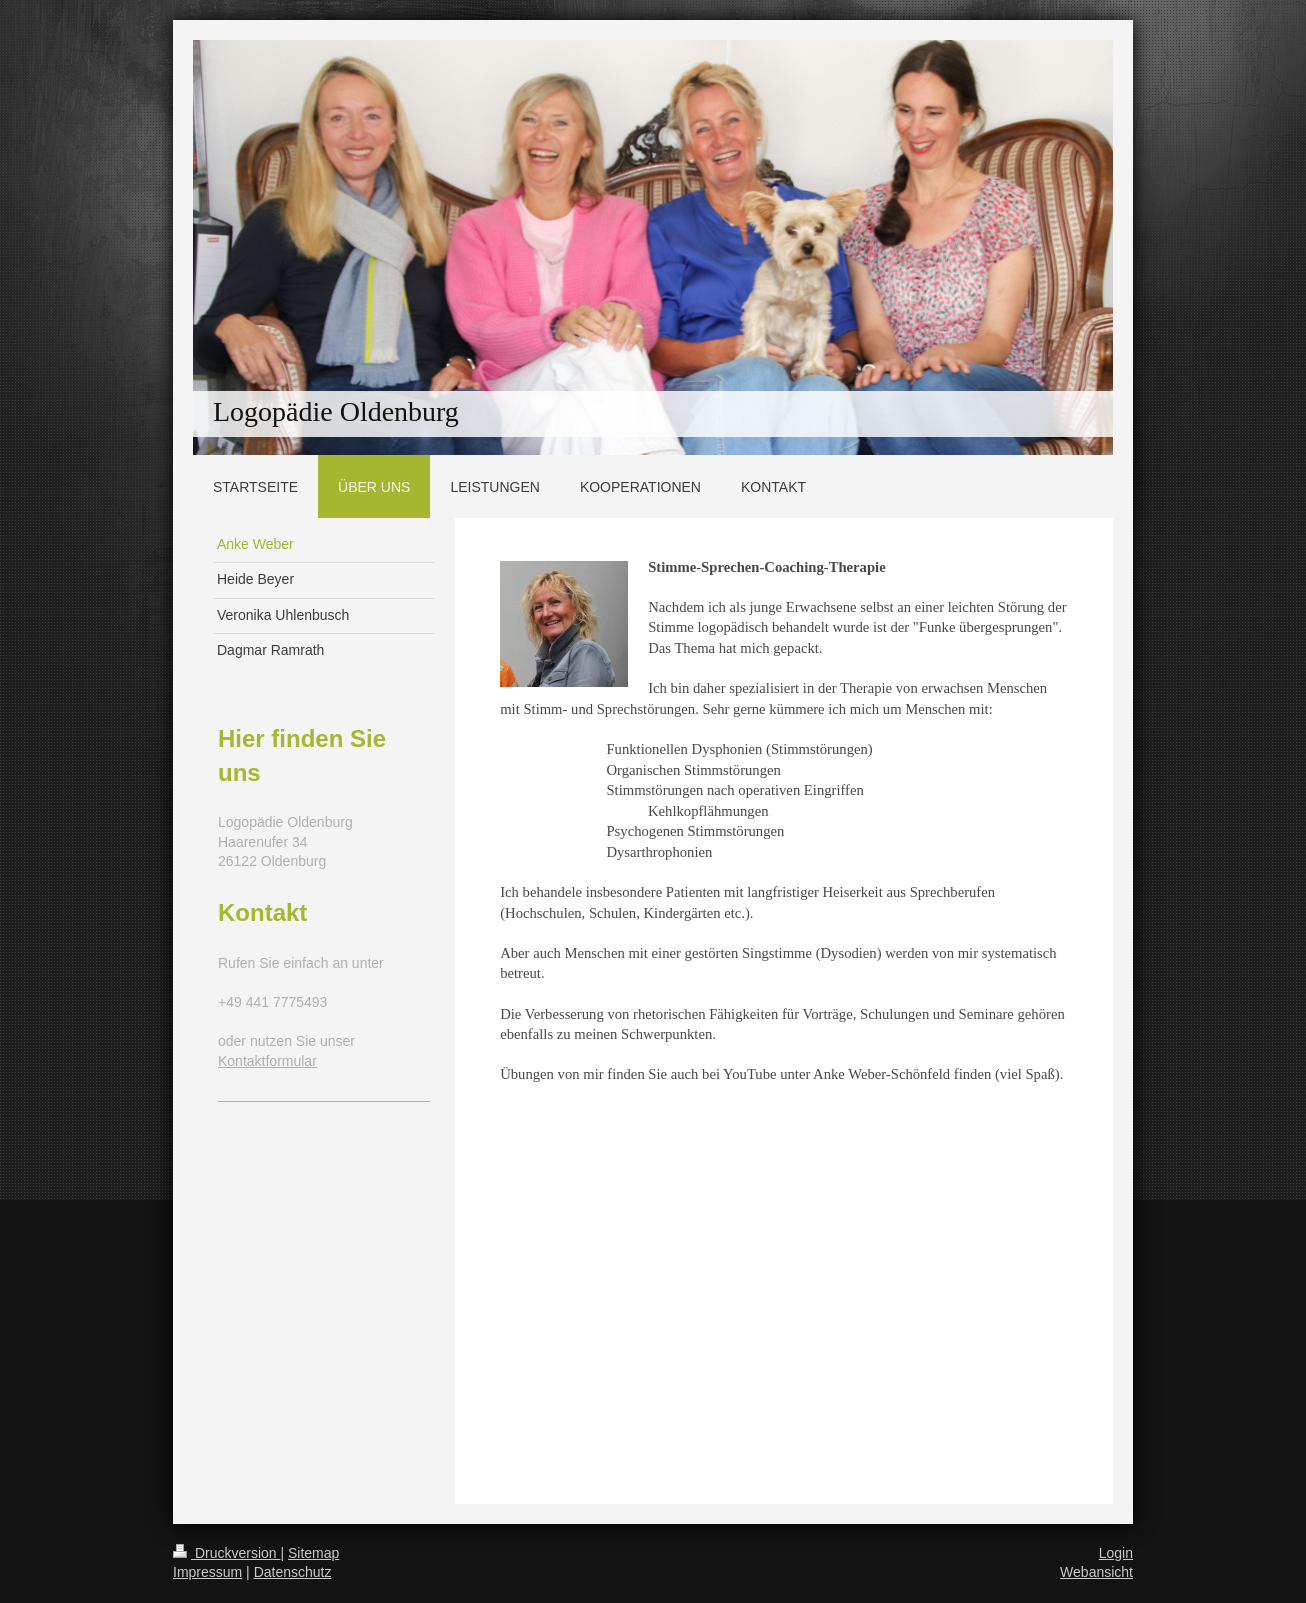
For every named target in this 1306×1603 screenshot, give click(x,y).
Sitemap (313, 1553)
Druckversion (226, 1553)
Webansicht (1096, 1572)
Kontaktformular (267, 1061)
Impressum (207, 1572)
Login (1116, 1553)
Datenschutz (293, 1572)
